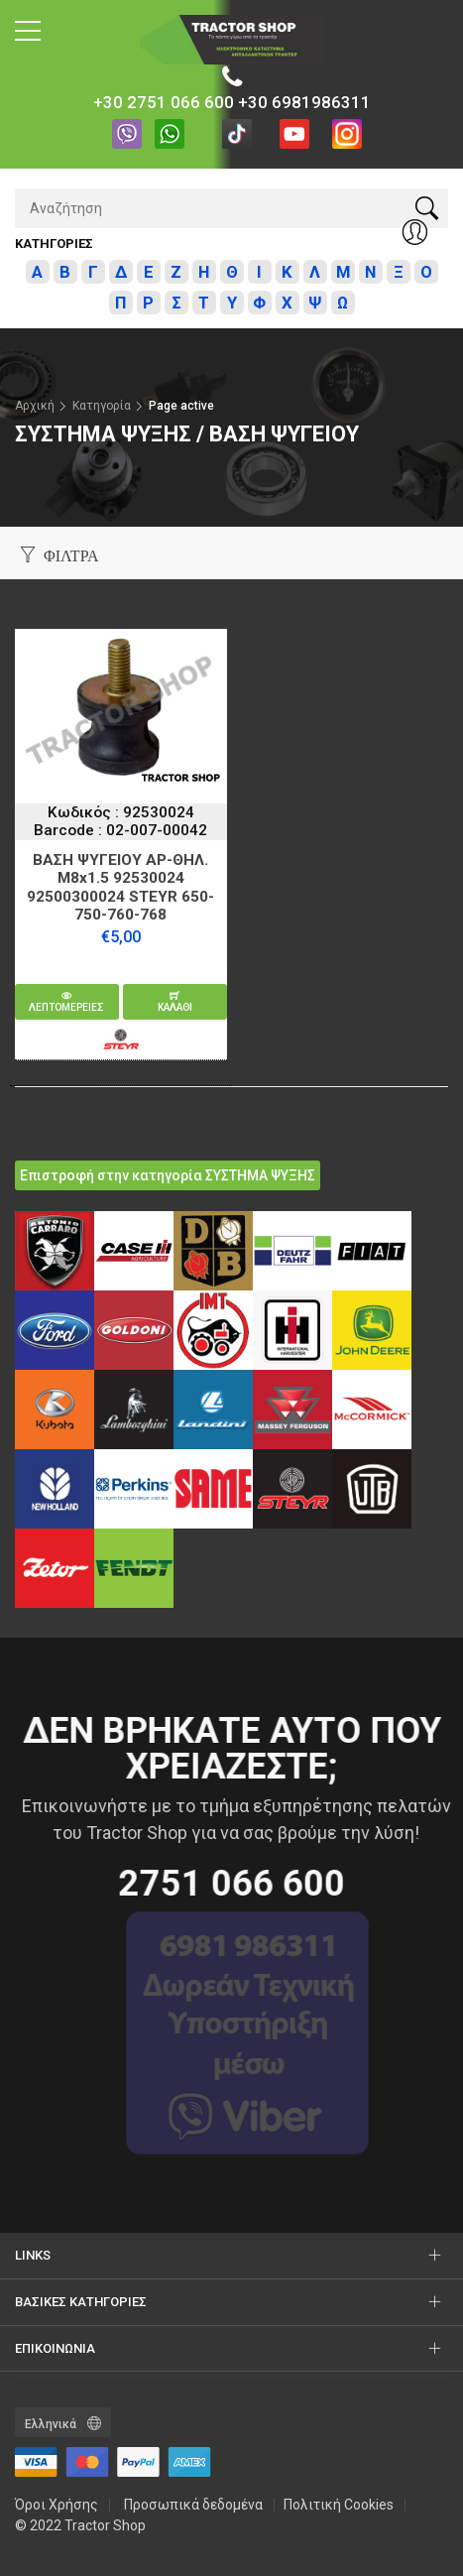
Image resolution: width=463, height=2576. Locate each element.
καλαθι (175, 1002)
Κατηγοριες (54, 243)
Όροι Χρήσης (56, 2505)
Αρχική (35, 406)
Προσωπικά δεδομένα (193, 2505)
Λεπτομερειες (66, 1002)
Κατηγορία (101, 406)
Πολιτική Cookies (339, 2505)
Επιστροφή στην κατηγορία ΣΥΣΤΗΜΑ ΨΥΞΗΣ (167, 1175)
